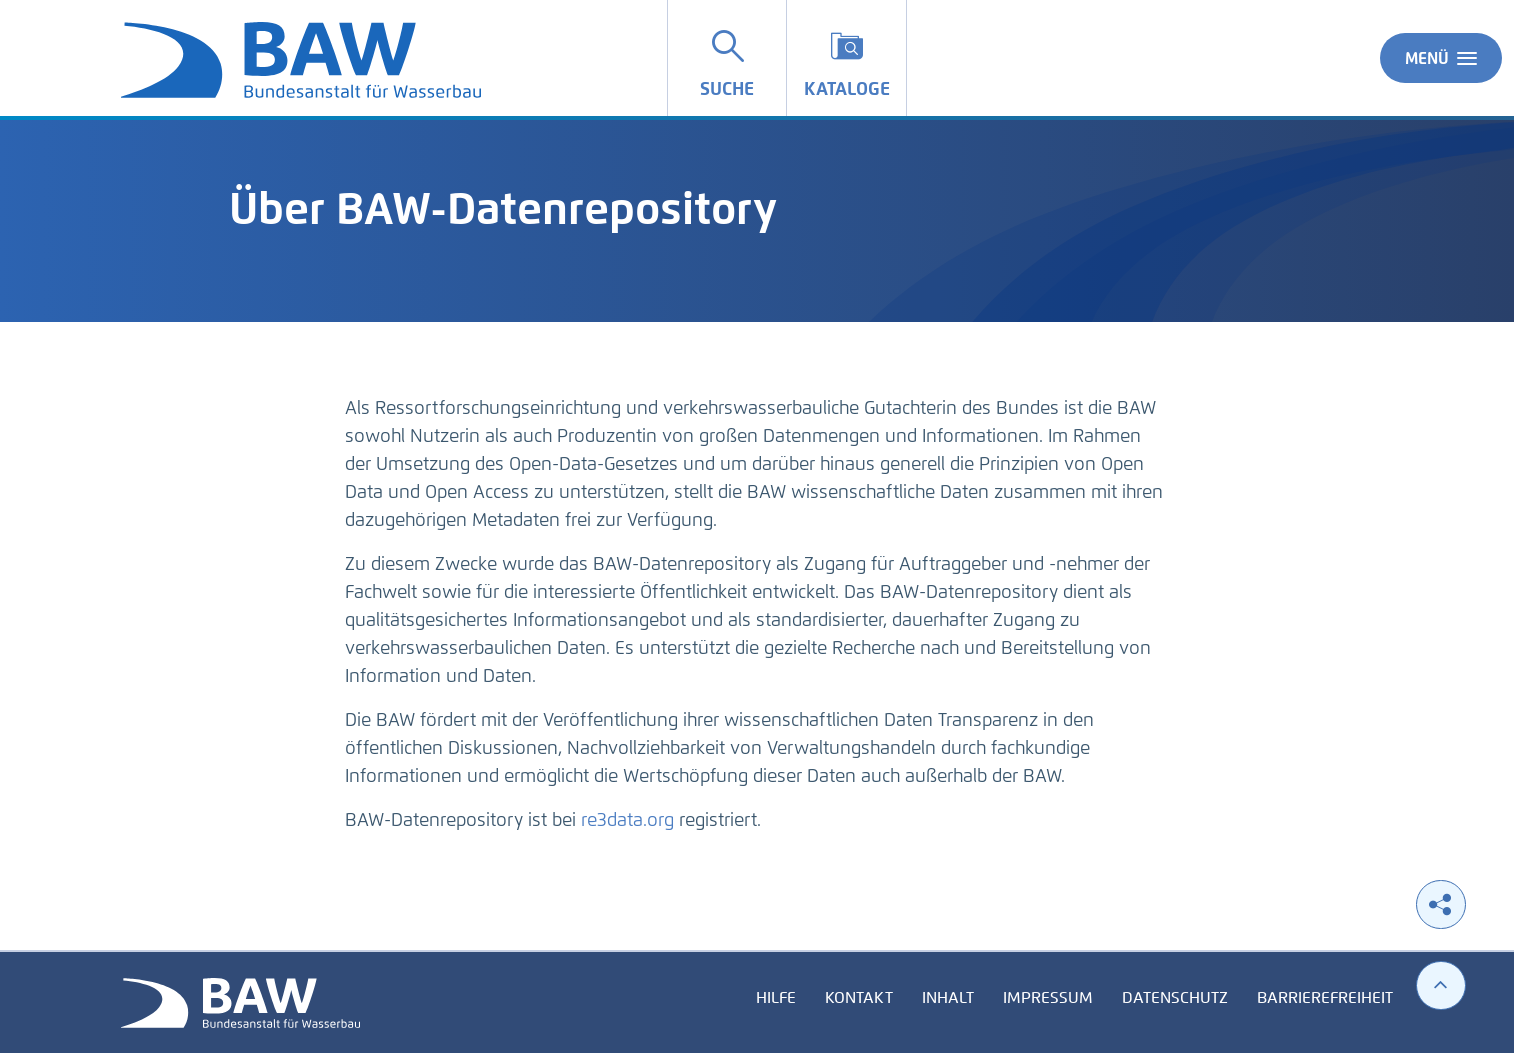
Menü (1441, 58)
